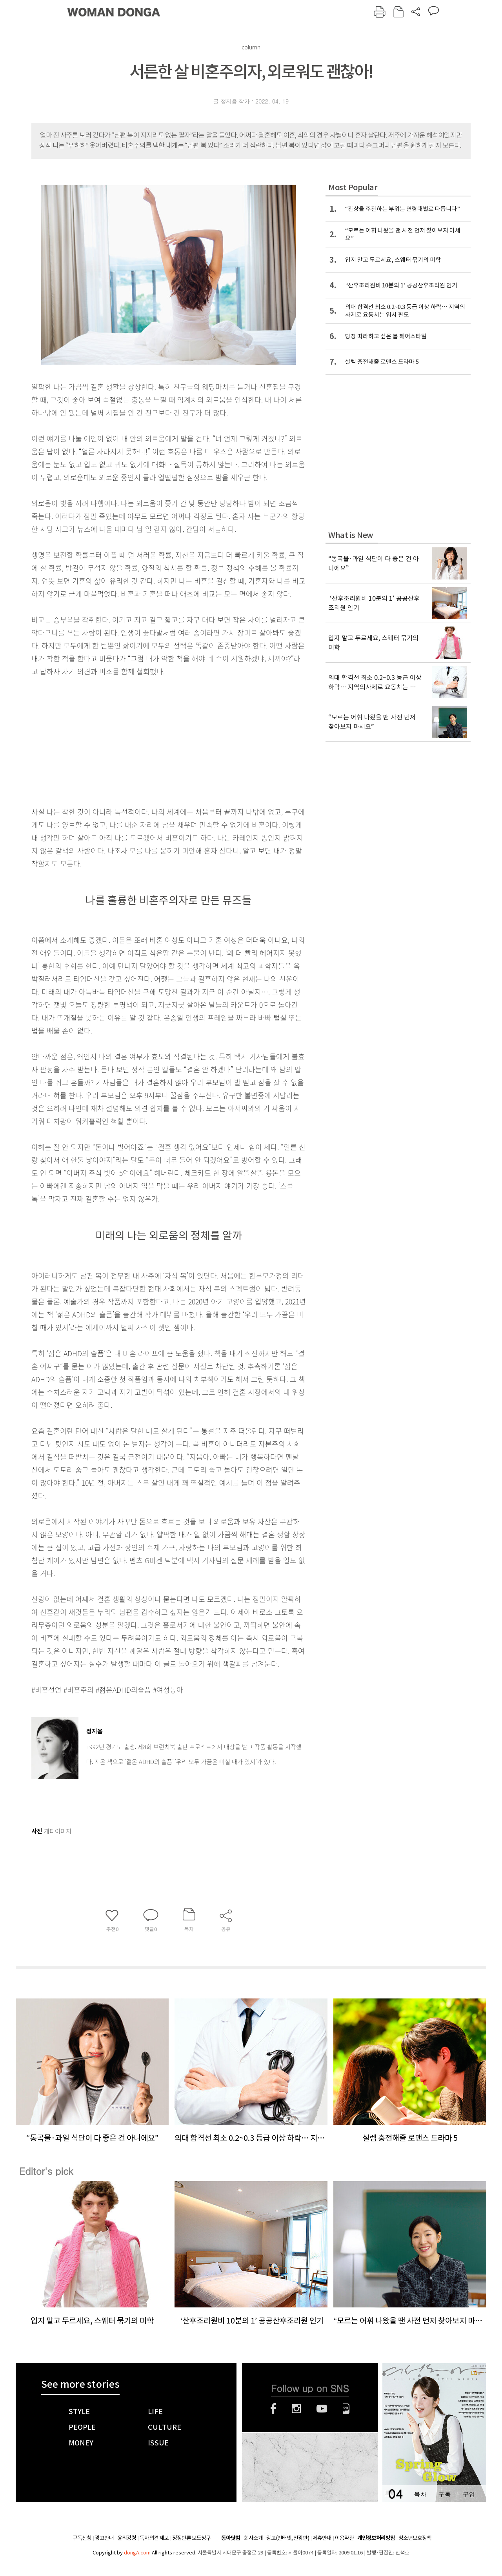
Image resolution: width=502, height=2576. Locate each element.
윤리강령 (126, 2537)
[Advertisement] (149, 740)
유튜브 (321, 2408)
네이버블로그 (346, 2408)
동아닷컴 (230, 2538)
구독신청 (82, 2537)
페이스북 (273, 2408)
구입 (468, 2494)
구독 (444, 2494)
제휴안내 (322, 2537)
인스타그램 (296, 2408)
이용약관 (344, 2537)
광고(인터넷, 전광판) (287, 2537)
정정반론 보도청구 (191, 2537)
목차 (420, 2494)
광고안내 (104, 2537)
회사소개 (253, 2537)
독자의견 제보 (154, 2537)
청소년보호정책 (414, 2537)
